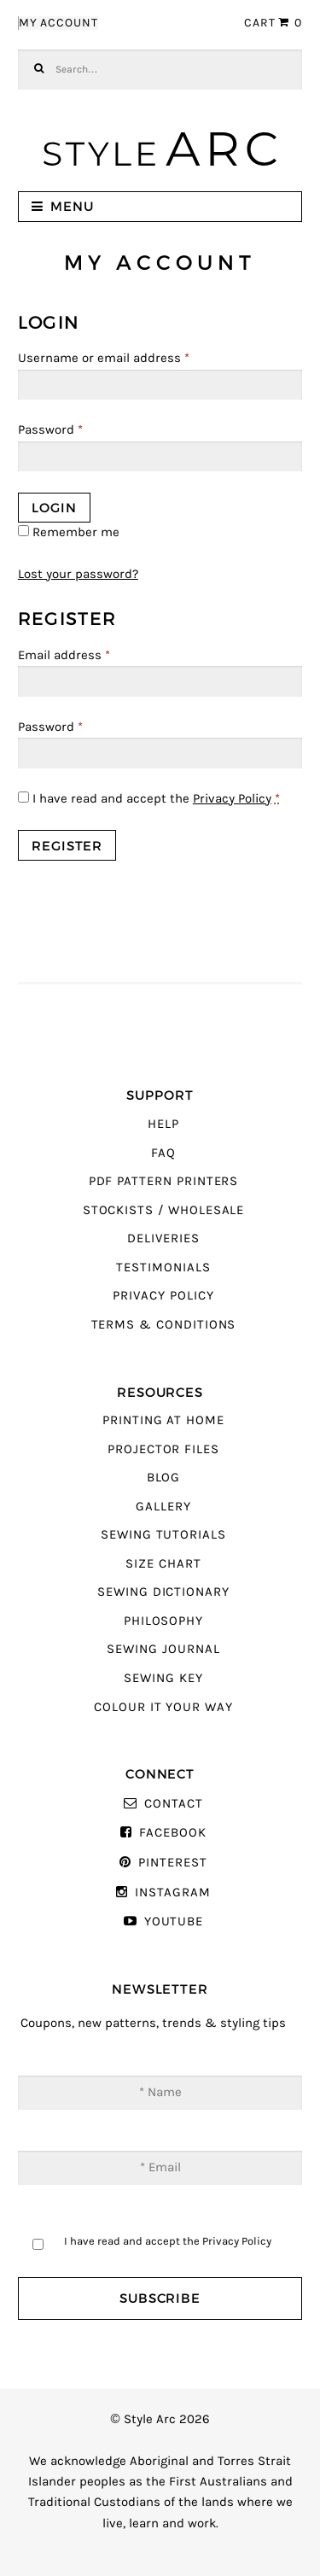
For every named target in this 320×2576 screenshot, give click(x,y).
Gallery (163, 1506)
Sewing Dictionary (163, 1592)
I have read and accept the (149, 798)
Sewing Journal (163, 1649)
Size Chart (163, 1564)
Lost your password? (78, 574)
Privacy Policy (232, 798)
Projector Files (163, 1449)
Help (163, 1124)
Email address (64, 655)
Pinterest (172, 1862)
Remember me (68, 532)
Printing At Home (163, 1420)
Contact (173, 1803)
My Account (58, 23)
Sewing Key (163, 1678)
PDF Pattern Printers (164, 1181)
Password (50, 430)
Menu (72, 206)
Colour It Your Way (163, 1707)
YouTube (174, 1921)
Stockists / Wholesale (164, 1210)
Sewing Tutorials (163, 1534)
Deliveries (163, 1238)
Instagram (172, 1892)
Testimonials (163, 1267)
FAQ (163, 1153)
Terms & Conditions (163, 1324)
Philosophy (163, 1621)
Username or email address (103, 358)
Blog (164, 1477)
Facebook (173, 1832)
